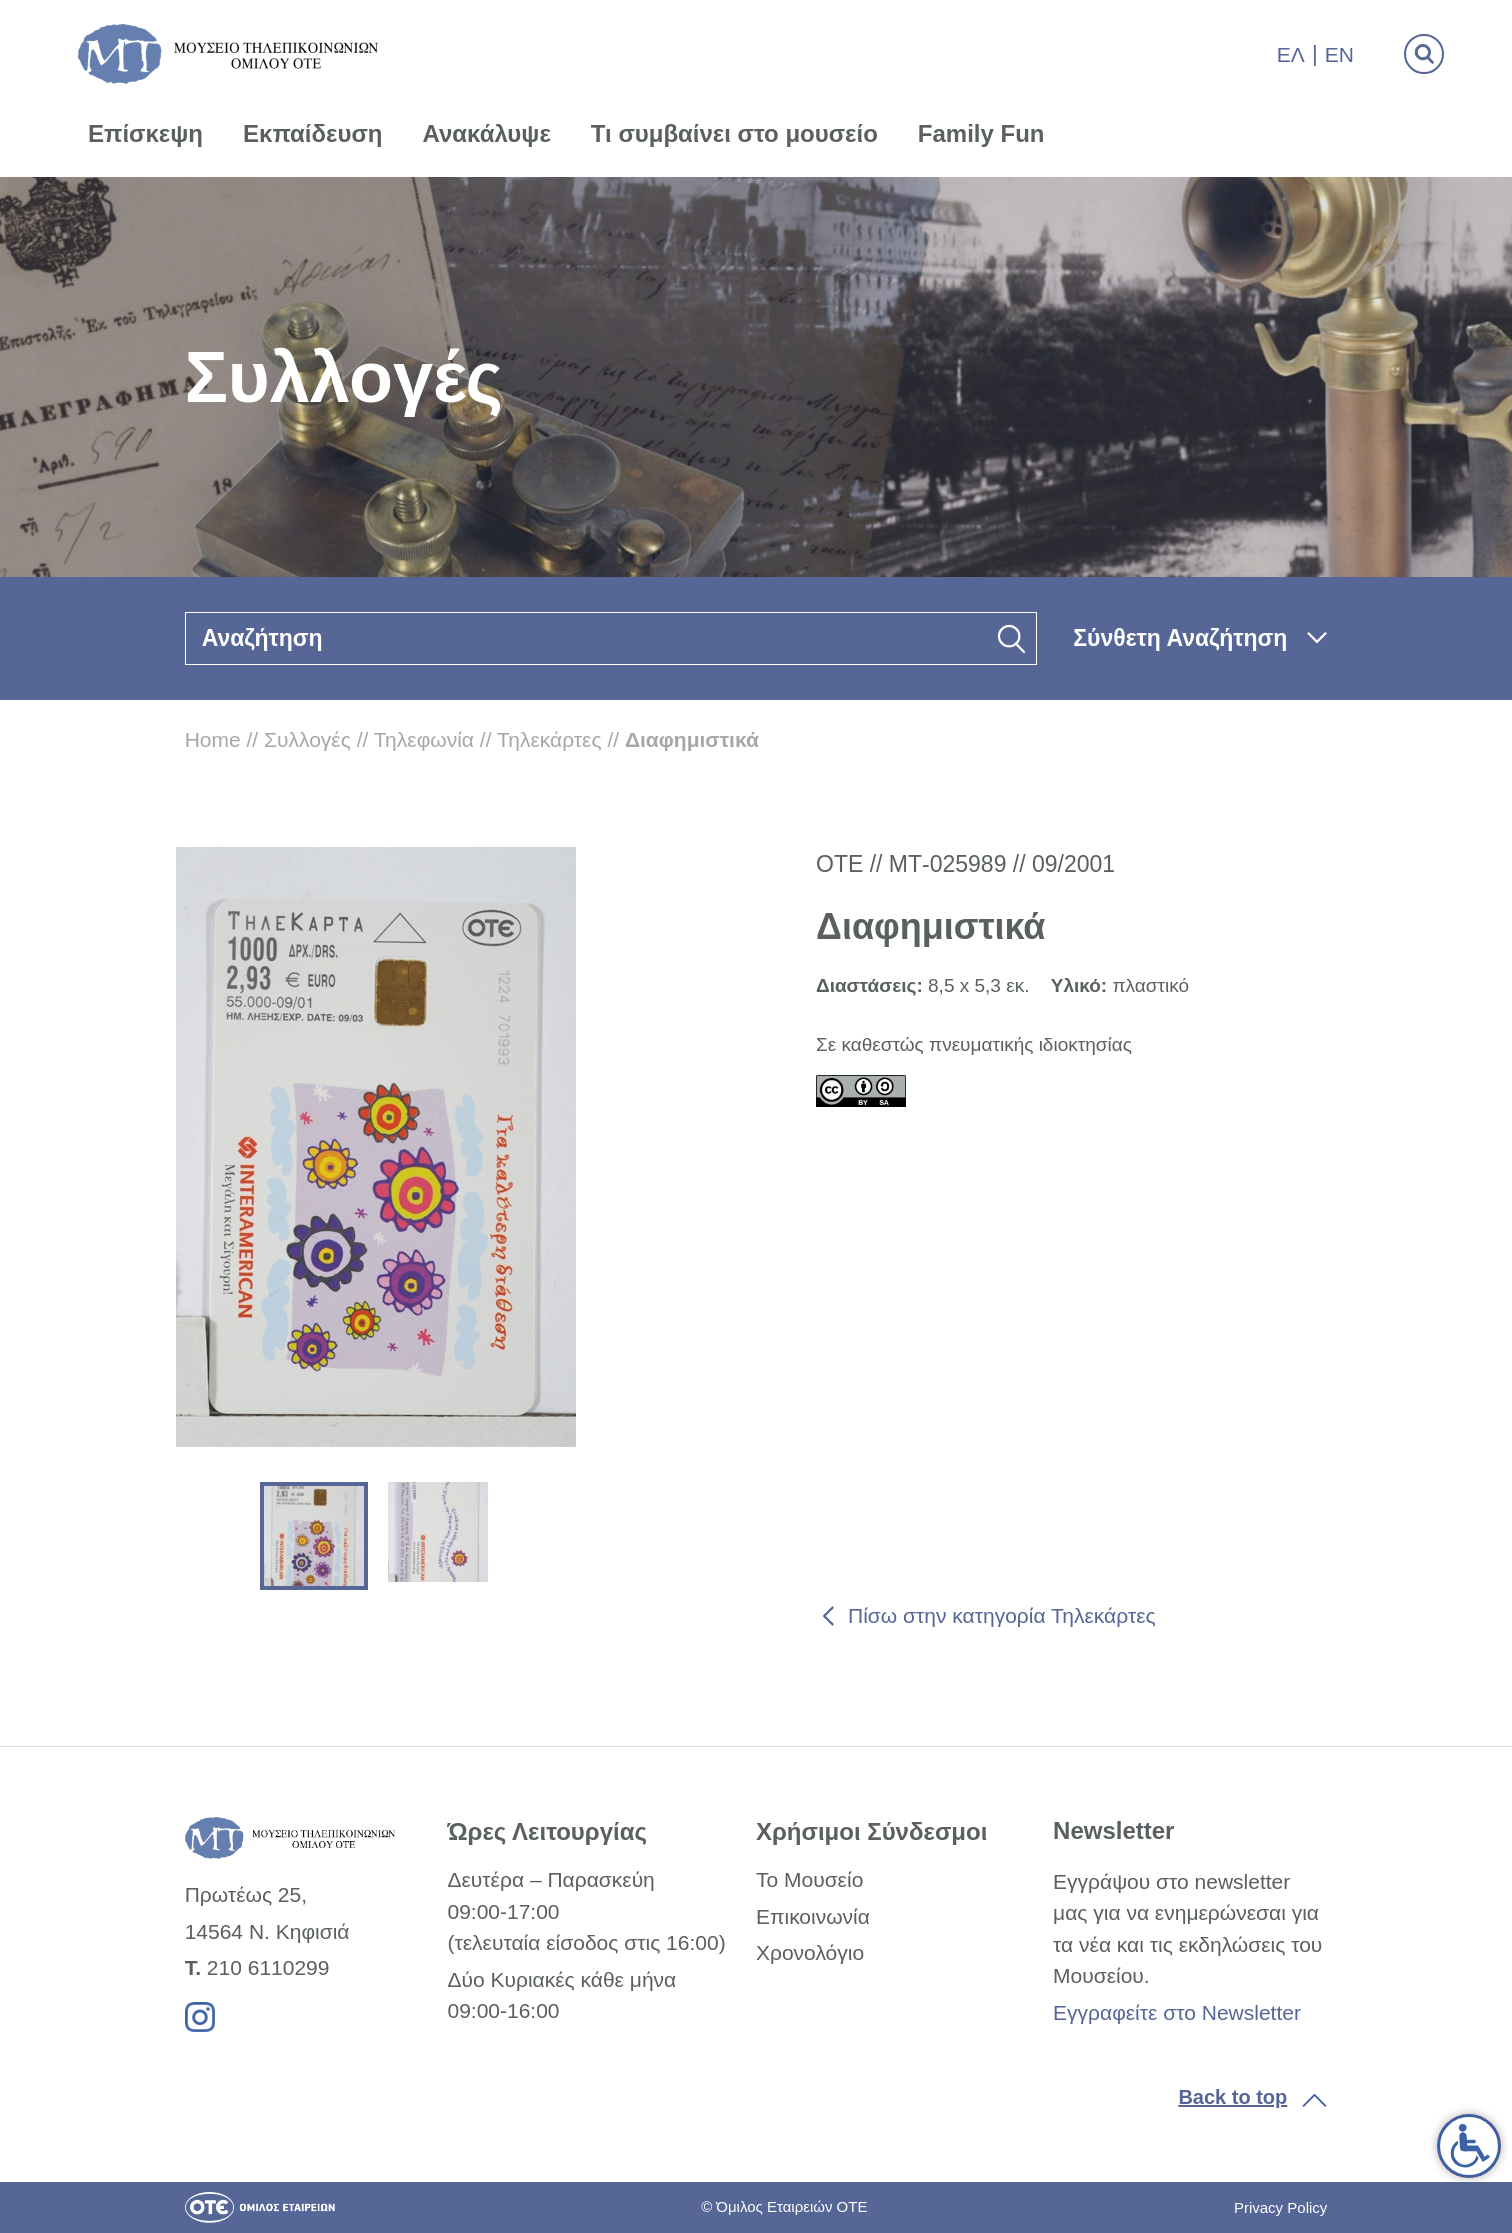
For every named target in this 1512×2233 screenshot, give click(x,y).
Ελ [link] (1291, 54)
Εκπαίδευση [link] (313, 133)
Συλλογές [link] (307, 739)
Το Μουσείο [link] (809, 1879)
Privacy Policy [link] (1280, 2207)
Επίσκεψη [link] (145, 133)
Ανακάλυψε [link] (487, 133)
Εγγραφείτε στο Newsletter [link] (1177, 2012)
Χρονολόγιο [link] (810, 1952)
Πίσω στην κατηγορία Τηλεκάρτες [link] (1002, 1615)
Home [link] (213, 739)
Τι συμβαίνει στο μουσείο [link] (734, 133)
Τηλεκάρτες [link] (549, 739)
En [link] (1339, 54)
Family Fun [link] (981, 133)
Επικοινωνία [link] (813, 1916)
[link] (1469, 2146)
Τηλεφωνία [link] (424, 739)
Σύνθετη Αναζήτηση (1180, 638)
